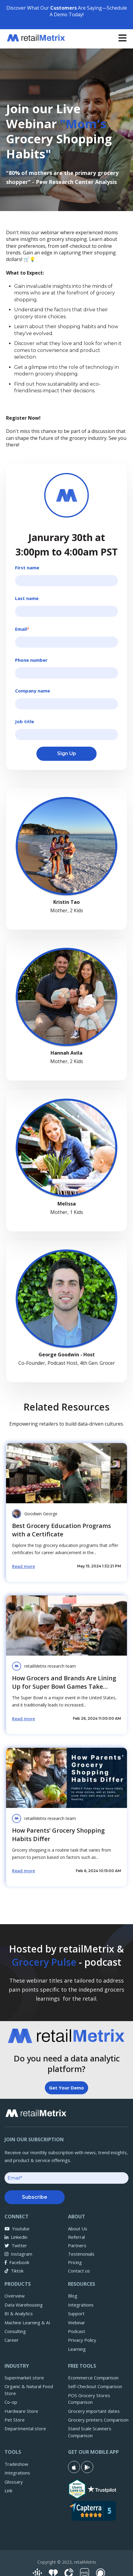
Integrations (81, 2305)
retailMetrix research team (50, 1666)
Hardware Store (21, 2411)
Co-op (11, 2402)
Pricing (75, 2262)
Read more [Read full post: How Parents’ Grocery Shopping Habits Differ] (23, 1871)
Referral (76, 2237)
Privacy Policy (82, 2340)
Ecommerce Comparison (93, 2378)
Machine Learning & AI (27, 2322)
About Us (77, 2229)
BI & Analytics (19, 2313)
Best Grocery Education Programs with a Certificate (61, 1530)
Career (12, 2340)
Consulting (15, 2331)
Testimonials (81, 2254)
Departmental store (25, 2428)
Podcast (76, 2331)
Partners (77, 2245)
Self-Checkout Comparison (95, 2386)
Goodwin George (40, 1514)
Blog (72, 2296)
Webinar (76, 2322)
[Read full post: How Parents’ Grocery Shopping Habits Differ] (66, 1778)
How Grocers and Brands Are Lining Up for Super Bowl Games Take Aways (64, 1686)
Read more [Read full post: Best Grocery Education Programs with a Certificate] (23, 1566)
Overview (15, 2296)
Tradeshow (16, 2464)
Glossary (14, 2482)
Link (8, 2490)
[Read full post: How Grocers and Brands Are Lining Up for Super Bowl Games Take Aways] (66, 1625)
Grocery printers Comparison (98, 2420)
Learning (77, 2349)
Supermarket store (24, 2378)
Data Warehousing (24, 2305)
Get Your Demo (66, 2088)
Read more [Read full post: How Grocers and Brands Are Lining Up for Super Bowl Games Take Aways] (23, 1719)
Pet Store (15, 2420)
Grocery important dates (94, 2411)
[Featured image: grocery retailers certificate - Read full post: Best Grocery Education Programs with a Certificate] (66, 1473)
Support (76, 2313)
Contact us (79, 2271)
